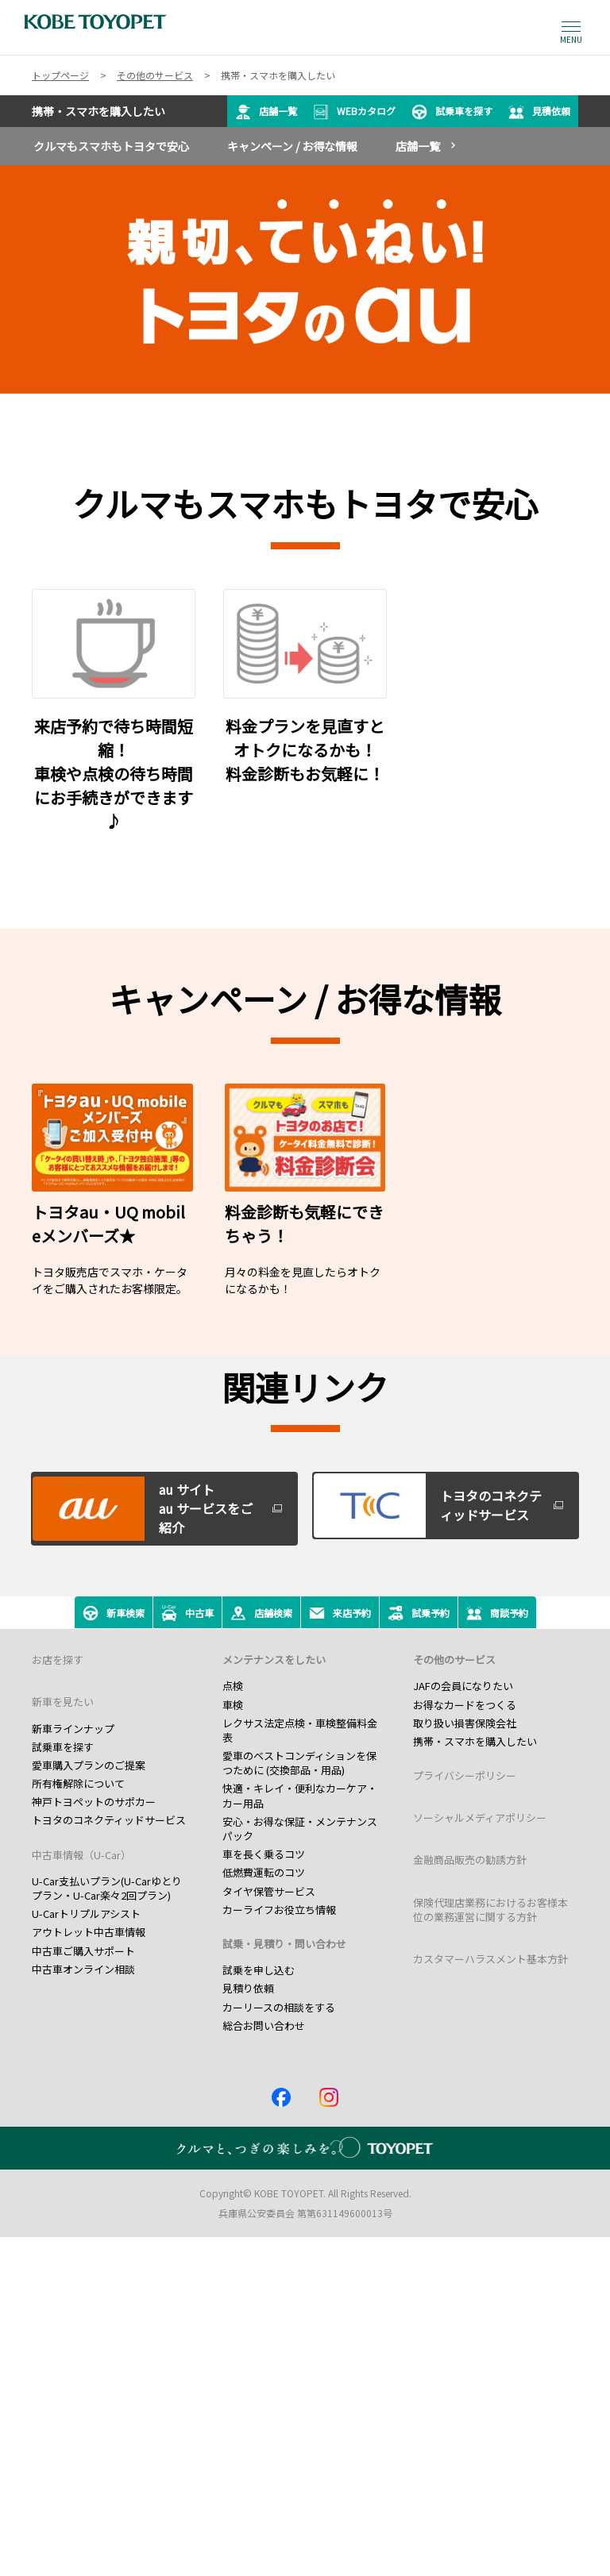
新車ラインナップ (73, 1728)
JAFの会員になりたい (463, 1685)
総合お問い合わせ (263, 2025)
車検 (232, 1704)
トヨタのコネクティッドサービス (109, 1819)
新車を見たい (63, 1701)
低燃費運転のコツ (263, 1872)
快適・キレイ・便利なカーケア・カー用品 (299, 1795)
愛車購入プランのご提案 (88, 1765)
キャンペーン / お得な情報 (292, 146)
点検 (232, 1685)
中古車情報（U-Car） (81, 1854)
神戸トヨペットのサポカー (94, 1801)
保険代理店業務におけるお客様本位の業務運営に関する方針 (490, 1909)
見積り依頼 (248, 1988)
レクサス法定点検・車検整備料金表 (299, 1730)
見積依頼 (539, 112)
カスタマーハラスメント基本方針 (490, 1958)
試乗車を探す (451, 112)
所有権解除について (78, 1783)
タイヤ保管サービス (268, 1891)
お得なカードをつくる (464, 1704)
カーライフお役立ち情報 (279, 1909)
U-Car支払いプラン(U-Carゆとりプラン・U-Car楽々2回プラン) (107, 1888)
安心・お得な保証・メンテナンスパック (299, 1828)
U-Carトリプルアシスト (86, 1913)
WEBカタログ (354, 112)
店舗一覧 (266, 112)
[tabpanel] (305, 279)
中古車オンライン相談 (83, 1969)
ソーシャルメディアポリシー (479, 1817)
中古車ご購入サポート (83, 1950)
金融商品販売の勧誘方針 (470, 1859)
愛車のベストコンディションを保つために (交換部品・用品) (299, 1762)
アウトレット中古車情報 (88, 1931)
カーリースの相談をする (278, 2007)
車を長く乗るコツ (263, 1854)
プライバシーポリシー (464, 1775)
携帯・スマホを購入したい (475, 1741)
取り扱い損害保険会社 (464, 1723)
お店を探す (57, 1659)
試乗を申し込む (258, 1969)
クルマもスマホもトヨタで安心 (111, 146)
